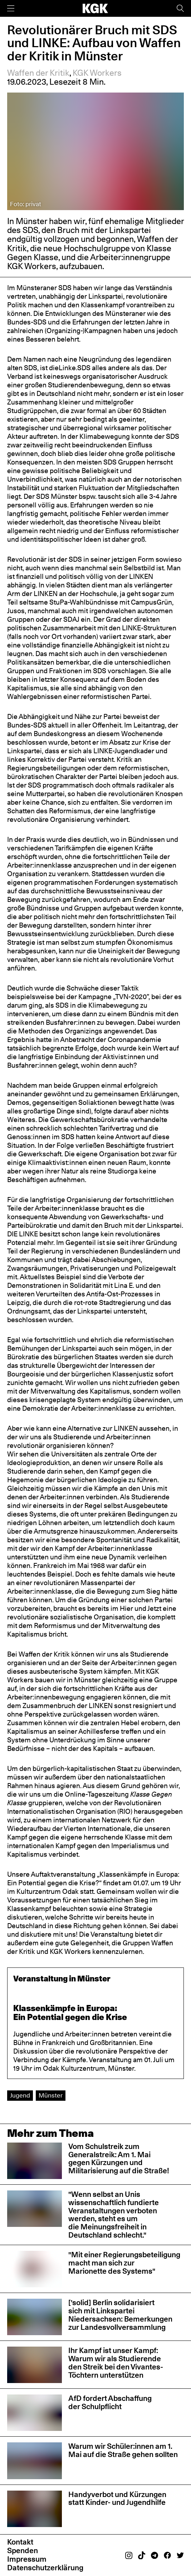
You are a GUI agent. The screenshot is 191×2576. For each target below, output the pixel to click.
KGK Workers (97, 73)
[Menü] (10, 8)
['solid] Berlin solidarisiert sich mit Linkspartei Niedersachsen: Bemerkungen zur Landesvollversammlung (120, 2315)
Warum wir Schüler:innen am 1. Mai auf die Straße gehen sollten (123, 2450)
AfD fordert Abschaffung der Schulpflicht (110, 2402)
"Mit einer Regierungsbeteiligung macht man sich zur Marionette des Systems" (124, 2262)
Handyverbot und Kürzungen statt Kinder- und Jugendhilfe (117, 2498)
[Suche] (180, 8)
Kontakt (20, 2541)
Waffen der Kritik (38, 73)
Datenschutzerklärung (45, 2567)
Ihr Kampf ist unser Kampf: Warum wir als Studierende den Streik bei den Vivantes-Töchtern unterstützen (115, 2362)
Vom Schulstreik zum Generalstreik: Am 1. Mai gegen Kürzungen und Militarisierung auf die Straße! (118, 2158)
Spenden (22, 2550)
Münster (51, 2095)
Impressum (26, 2559)
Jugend (20, 2095)
